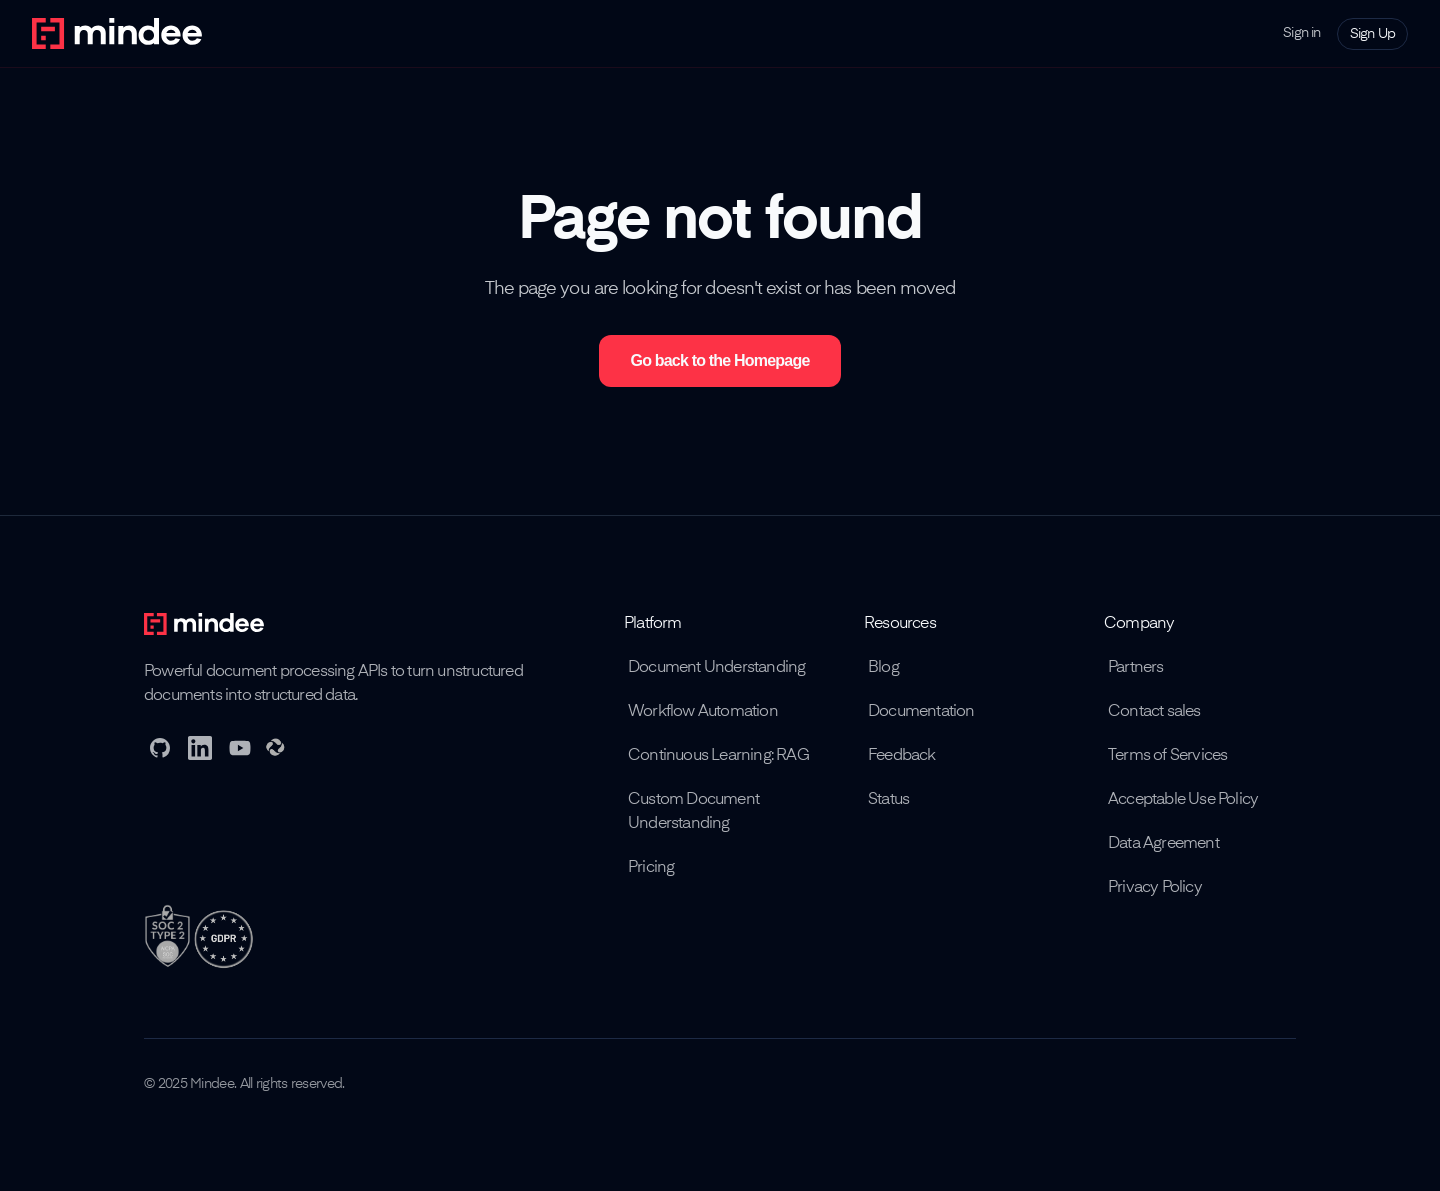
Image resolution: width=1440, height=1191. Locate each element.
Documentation (921, 712)
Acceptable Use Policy (1183, 800)
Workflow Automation (703, 712)
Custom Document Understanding (693, 812)
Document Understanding (716, 668)
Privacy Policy (1155, 888)
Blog (883, 668)
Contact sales (1154, 712)
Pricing (651, 868)
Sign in (1301, 33)
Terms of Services (1167, 756)
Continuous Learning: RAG (718, 756)
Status (888, 800)
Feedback (902, 756)
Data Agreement (1163, 844)
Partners (1136, 668)
